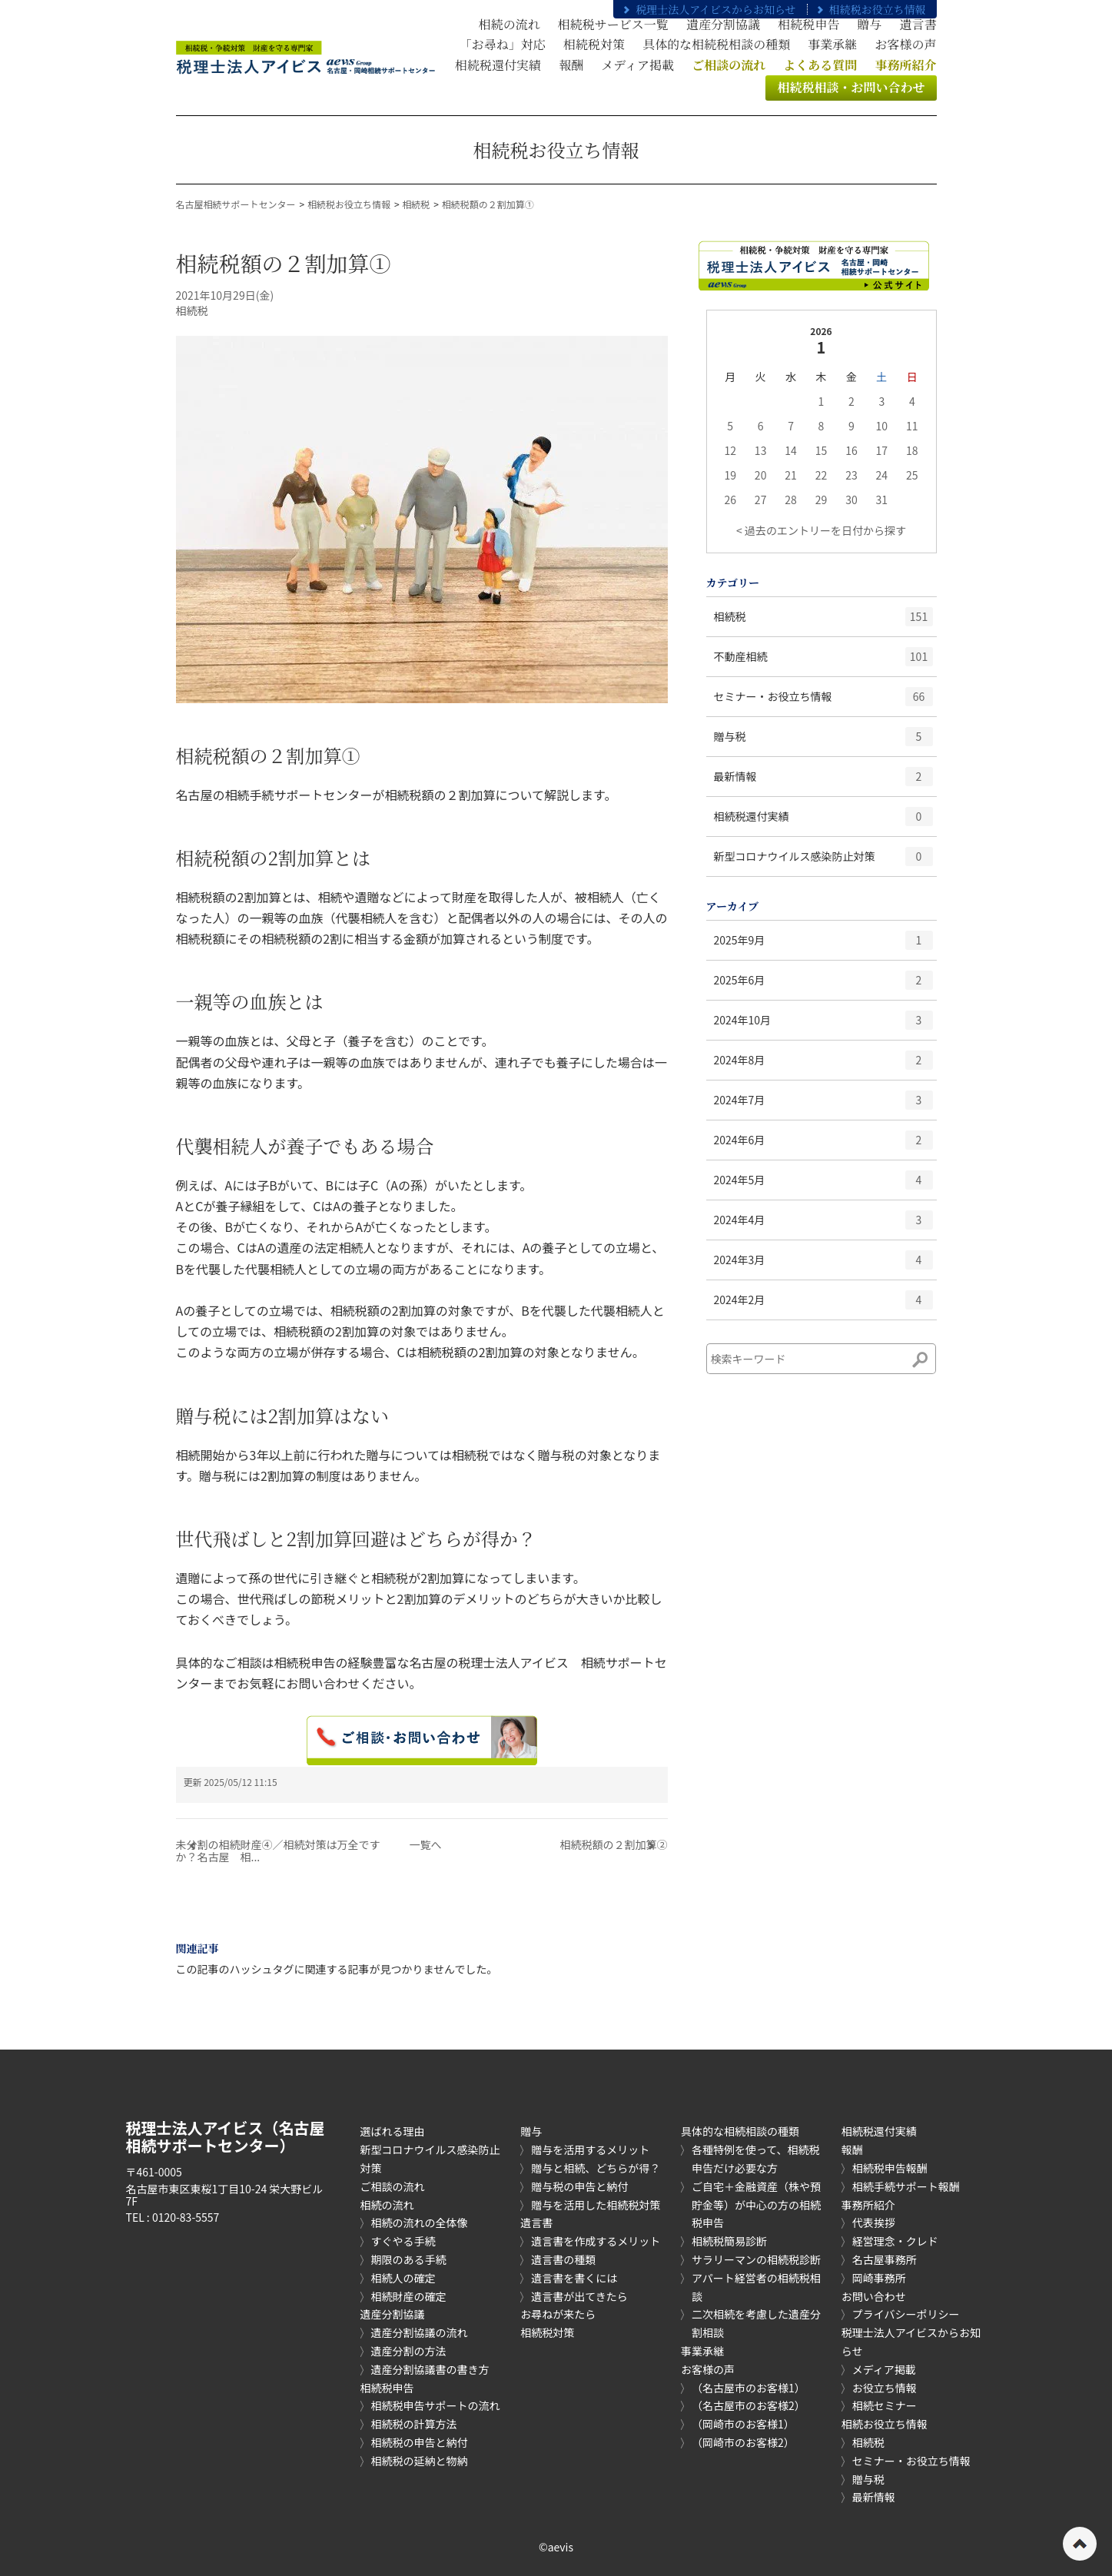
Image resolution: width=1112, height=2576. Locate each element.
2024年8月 (823, 1065)
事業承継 (832, 44)
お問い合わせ (873, 2296)
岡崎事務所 (879, 2278)
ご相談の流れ (392, 2186)
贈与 (869, 24)
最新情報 (823, 781)
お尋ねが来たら (558, 2314)
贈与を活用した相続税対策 (595, 2205)
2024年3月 (823, 1265)
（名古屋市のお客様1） (748, 2387)
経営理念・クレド (895, 2241)
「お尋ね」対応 (503, 44)
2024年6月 (823, 1145)
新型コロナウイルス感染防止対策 (823, 861)
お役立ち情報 (884, 2387)
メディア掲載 (637, 65)
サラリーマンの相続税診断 (756, 2259)
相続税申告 (808, 24)
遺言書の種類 (563, 2259)
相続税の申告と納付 (419, 2442)
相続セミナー (884, 2405)
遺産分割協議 (723, 24)
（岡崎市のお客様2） (743, 2442)
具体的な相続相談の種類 (740, 2131)
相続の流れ (509, 24)
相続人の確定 (403, 2278)
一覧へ (426, 1844)
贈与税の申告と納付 (579, 2186)
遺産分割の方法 (408, 2351)
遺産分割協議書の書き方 (430, 2369)
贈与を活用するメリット (590, 2149)
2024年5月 (823, 1185)
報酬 (571, 65)
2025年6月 (823, 985)
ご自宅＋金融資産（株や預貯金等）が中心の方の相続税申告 (756, 2205)
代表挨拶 (873, 2222)
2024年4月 (823, 1225)
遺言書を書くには (574, 2278)
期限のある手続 (408, 2259)
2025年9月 (823, 945)
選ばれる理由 (392, 2131)
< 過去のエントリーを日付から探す (821, 530)
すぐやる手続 (403, 2241)
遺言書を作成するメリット (595, 2241)
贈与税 (823, 741)
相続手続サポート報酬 (906, 2186)
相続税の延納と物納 (419, 2460)
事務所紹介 (868, 2205)
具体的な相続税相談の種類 (716, 44)
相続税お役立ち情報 (870, 9)
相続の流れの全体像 (419, 2222)
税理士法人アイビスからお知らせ (708, 9)
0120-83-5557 (185, 2217)
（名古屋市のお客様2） (748, 2405)
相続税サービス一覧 (613, 24)
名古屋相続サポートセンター (236, 204)
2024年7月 (823, 1105)
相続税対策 (594, 44)
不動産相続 (823, 661)
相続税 (416, 204)
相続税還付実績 (498, 65)
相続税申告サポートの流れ (435, 2405)
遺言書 (917, 24)
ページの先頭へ (1080, 2544)
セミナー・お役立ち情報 (823, 701)
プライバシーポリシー (906, 2314)
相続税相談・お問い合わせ (850, 87)
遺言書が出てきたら (579, 2296)
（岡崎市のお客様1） (743, 2424)
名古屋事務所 (884, 2259)
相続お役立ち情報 (884, 2424)
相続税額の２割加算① (488, 204)
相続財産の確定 (408, 2296)
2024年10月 (823, 1025)
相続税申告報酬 (890, 2168)
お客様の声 (905, 44)
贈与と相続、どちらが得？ (595, 2168)
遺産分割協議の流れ (419, 2332)
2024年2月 (823, 1305)
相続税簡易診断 (729, 2241)
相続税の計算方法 (414, 2424)
